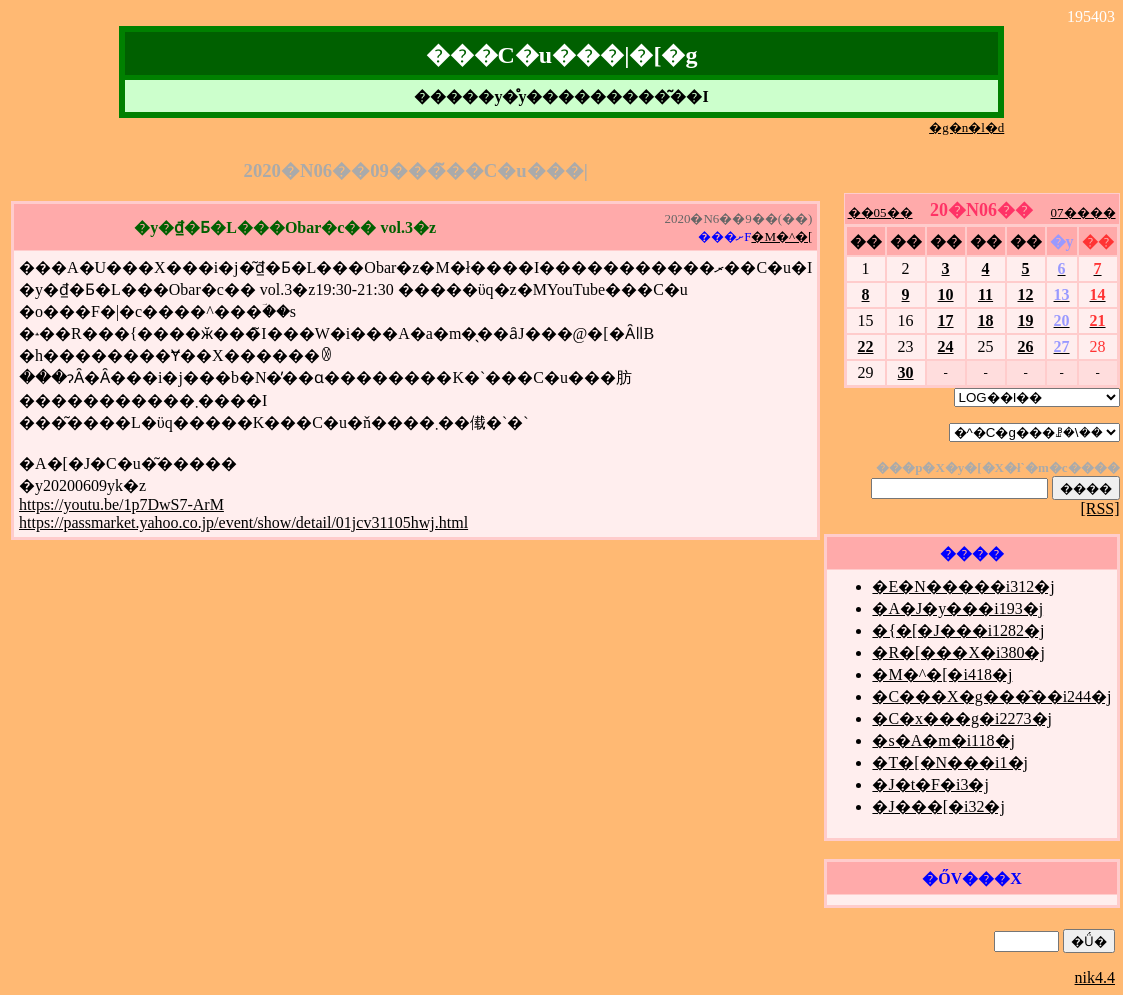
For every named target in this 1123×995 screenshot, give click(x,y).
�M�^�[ (781, 236)
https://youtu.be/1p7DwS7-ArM (121, 504)
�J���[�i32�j (938, 806)
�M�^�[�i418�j (942, 674)
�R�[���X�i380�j (958, 652)
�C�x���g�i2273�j (962, 718)
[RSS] (1099, 508)
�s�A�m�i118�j (943, 740)
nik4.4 (1095, 977)
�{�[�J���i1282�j (958, 630)
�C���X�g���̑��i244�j (991, 696)
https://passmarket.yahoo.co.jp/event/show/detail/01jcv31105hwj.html (243, 522)
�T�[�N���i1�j (950, 762)
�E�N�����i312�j (963, 586)
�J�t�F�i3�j (930, 784)
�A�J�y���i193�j (957, 608)
